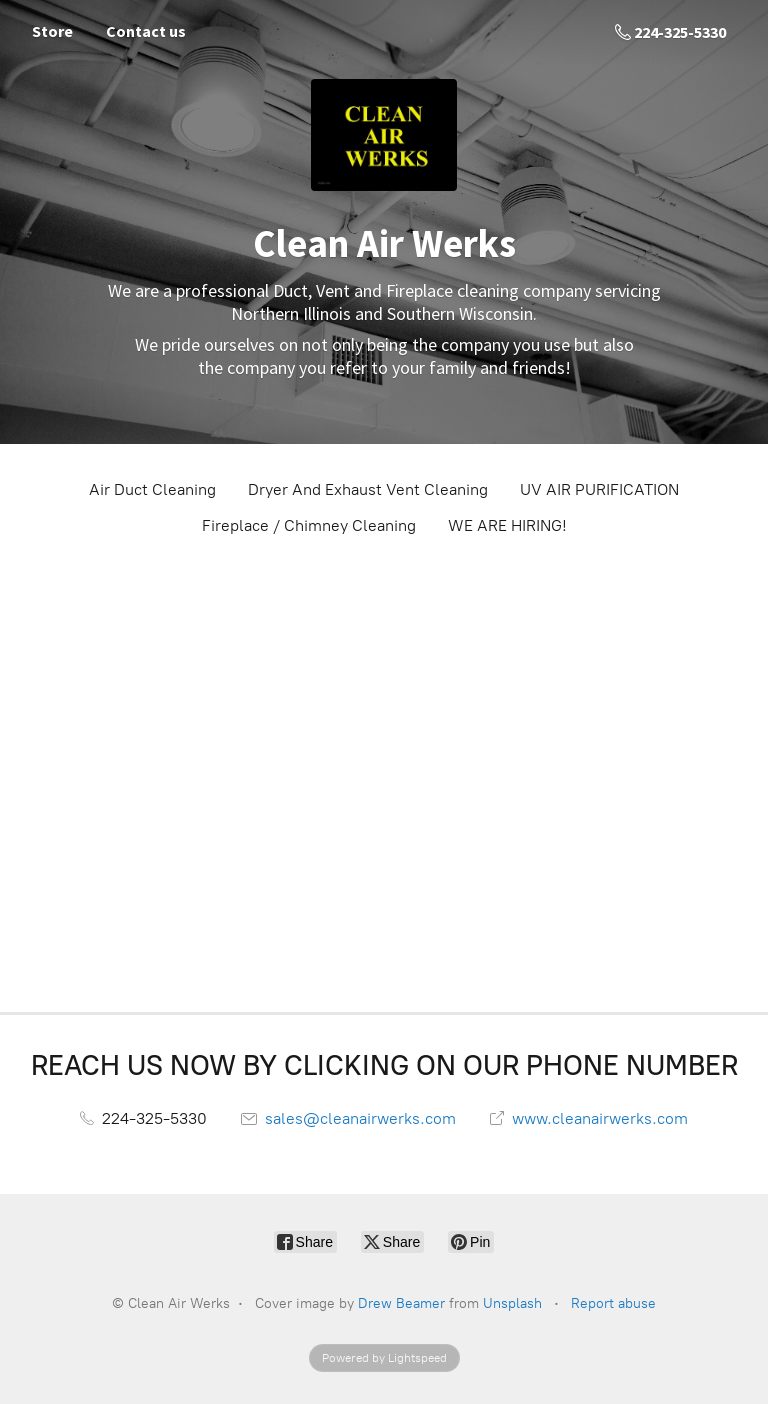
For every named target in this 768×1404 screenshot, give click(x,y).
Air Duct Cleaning (152, 489)
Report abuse (613, 1303)
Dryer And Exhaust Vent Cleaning (368, 489)
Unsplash (512, 1303)
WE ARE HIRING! (507, 525)
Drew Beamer (401, 1303)
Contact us (146, 31)
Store (52, 31)
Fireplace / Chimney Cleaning (309, 525)
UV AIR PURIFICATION (599, 489)
